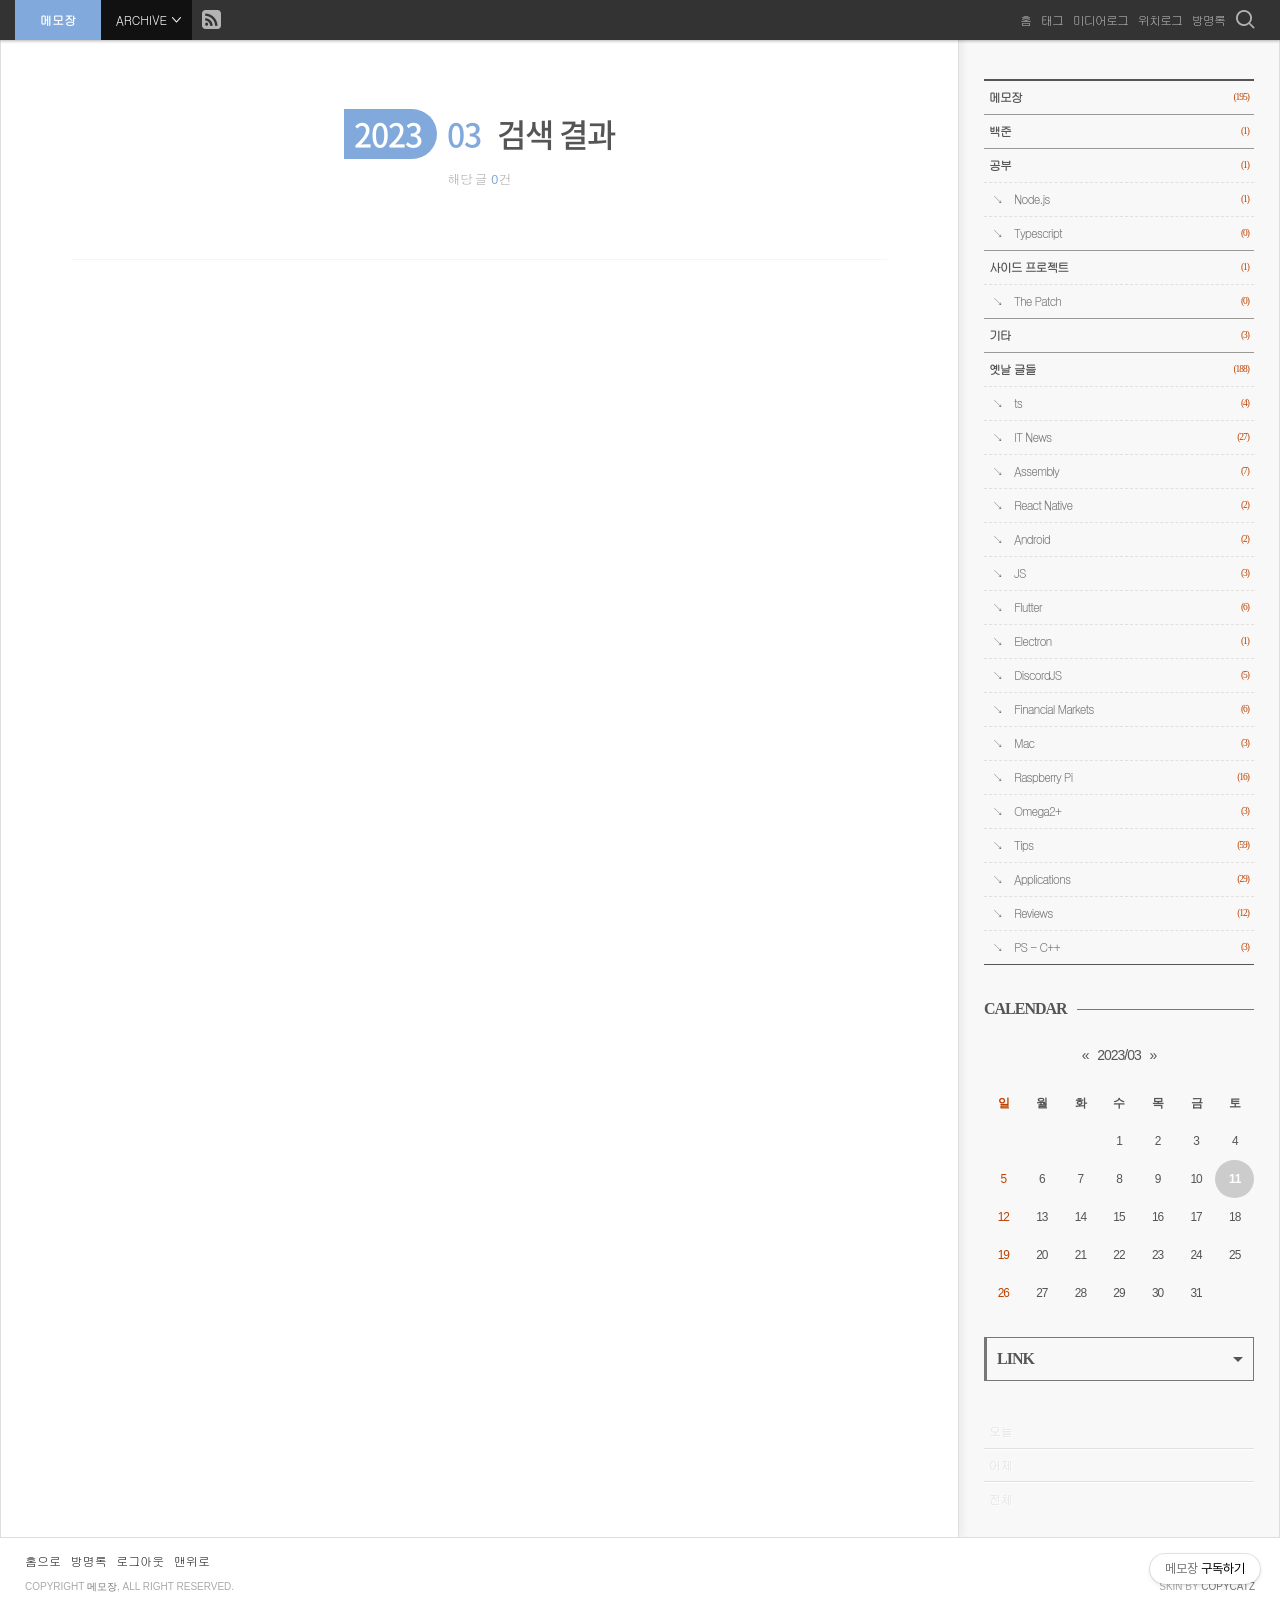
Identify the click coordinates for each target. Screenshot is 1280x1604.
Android (1131, 539)
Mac (1131, 743)
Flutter (1131, 607)
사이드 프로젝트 (1119, 267)
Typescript (1131, 233)
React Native (1131, 505)
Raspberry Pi (1131, 777)
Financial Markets (1131, 709)
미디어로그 (1100, 19)
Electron (1131, 641)
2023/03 (1119, 1055)
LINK (1120, 1358)
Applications (1131, 879)
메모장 (58, 19)
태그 (1052, 19)
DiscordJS (1131, 675)
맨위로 (192, 1560)
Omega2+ (1131, 811)
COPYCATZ (1228, 1586)
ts (1131, 403)
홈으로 (43, 1560)
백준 (1119, 131)
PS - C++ (1131, 947)
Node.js (1131, 199)
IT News (1131, 437)
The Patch (1131, 301)
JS (1131, 573)
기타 (1119, 335)
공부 (1119, 165)
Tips (1131, 845)
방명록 (1208, 19)
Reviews (1131, 913)
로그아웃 (140, 1560)
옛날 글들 (1119, 369)
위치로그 (1160, 19)
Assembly (1131, 471)
